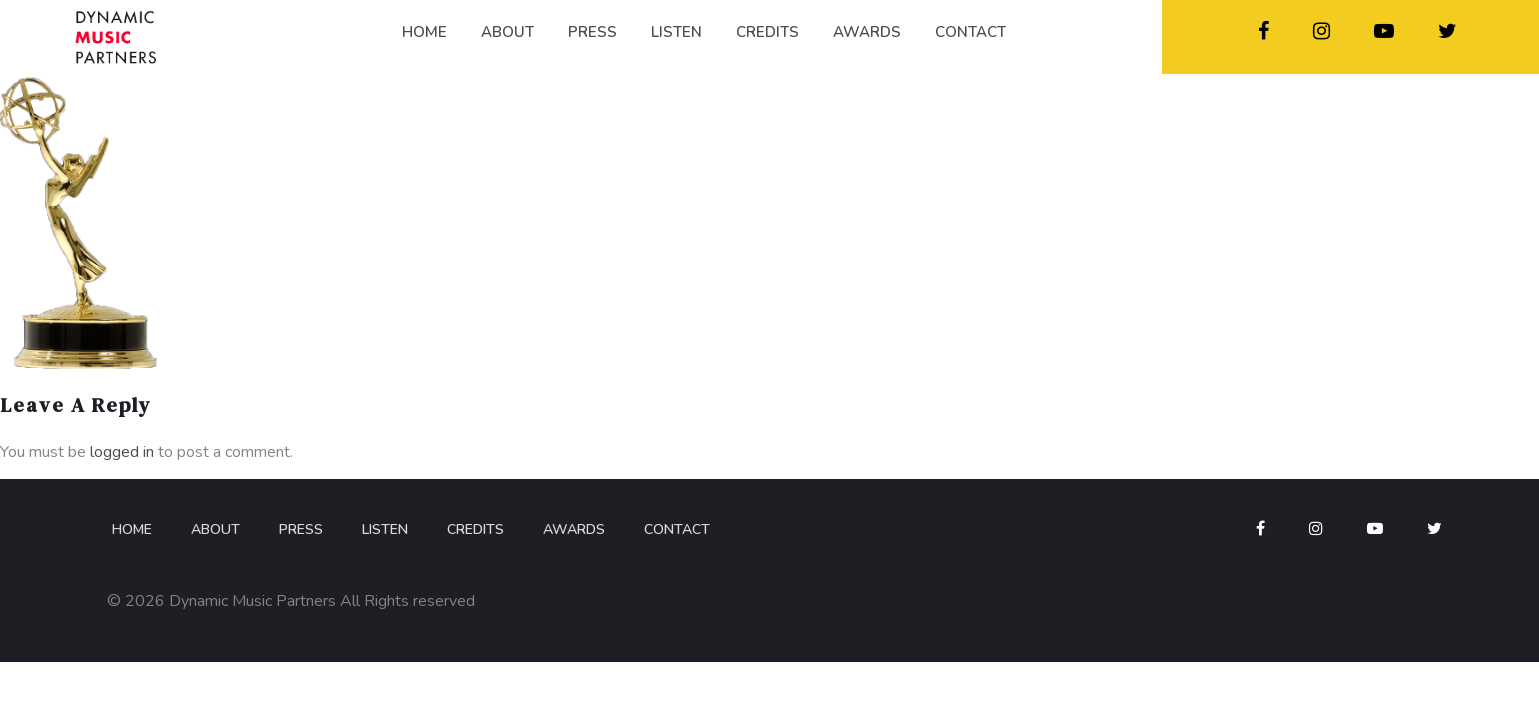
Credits (475, 529)
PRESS (592, 32)
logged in (122, 452)
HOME (424, 32)
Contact (677, 529)
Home (132, 529)
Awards (574, 529)
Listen (385, 529)
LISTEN (676, 32)
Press (301, 529)
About (215, 529)
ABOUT (507, 32)
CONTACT (970, 32)
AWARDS (867, 32)
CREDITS (767, 32)
